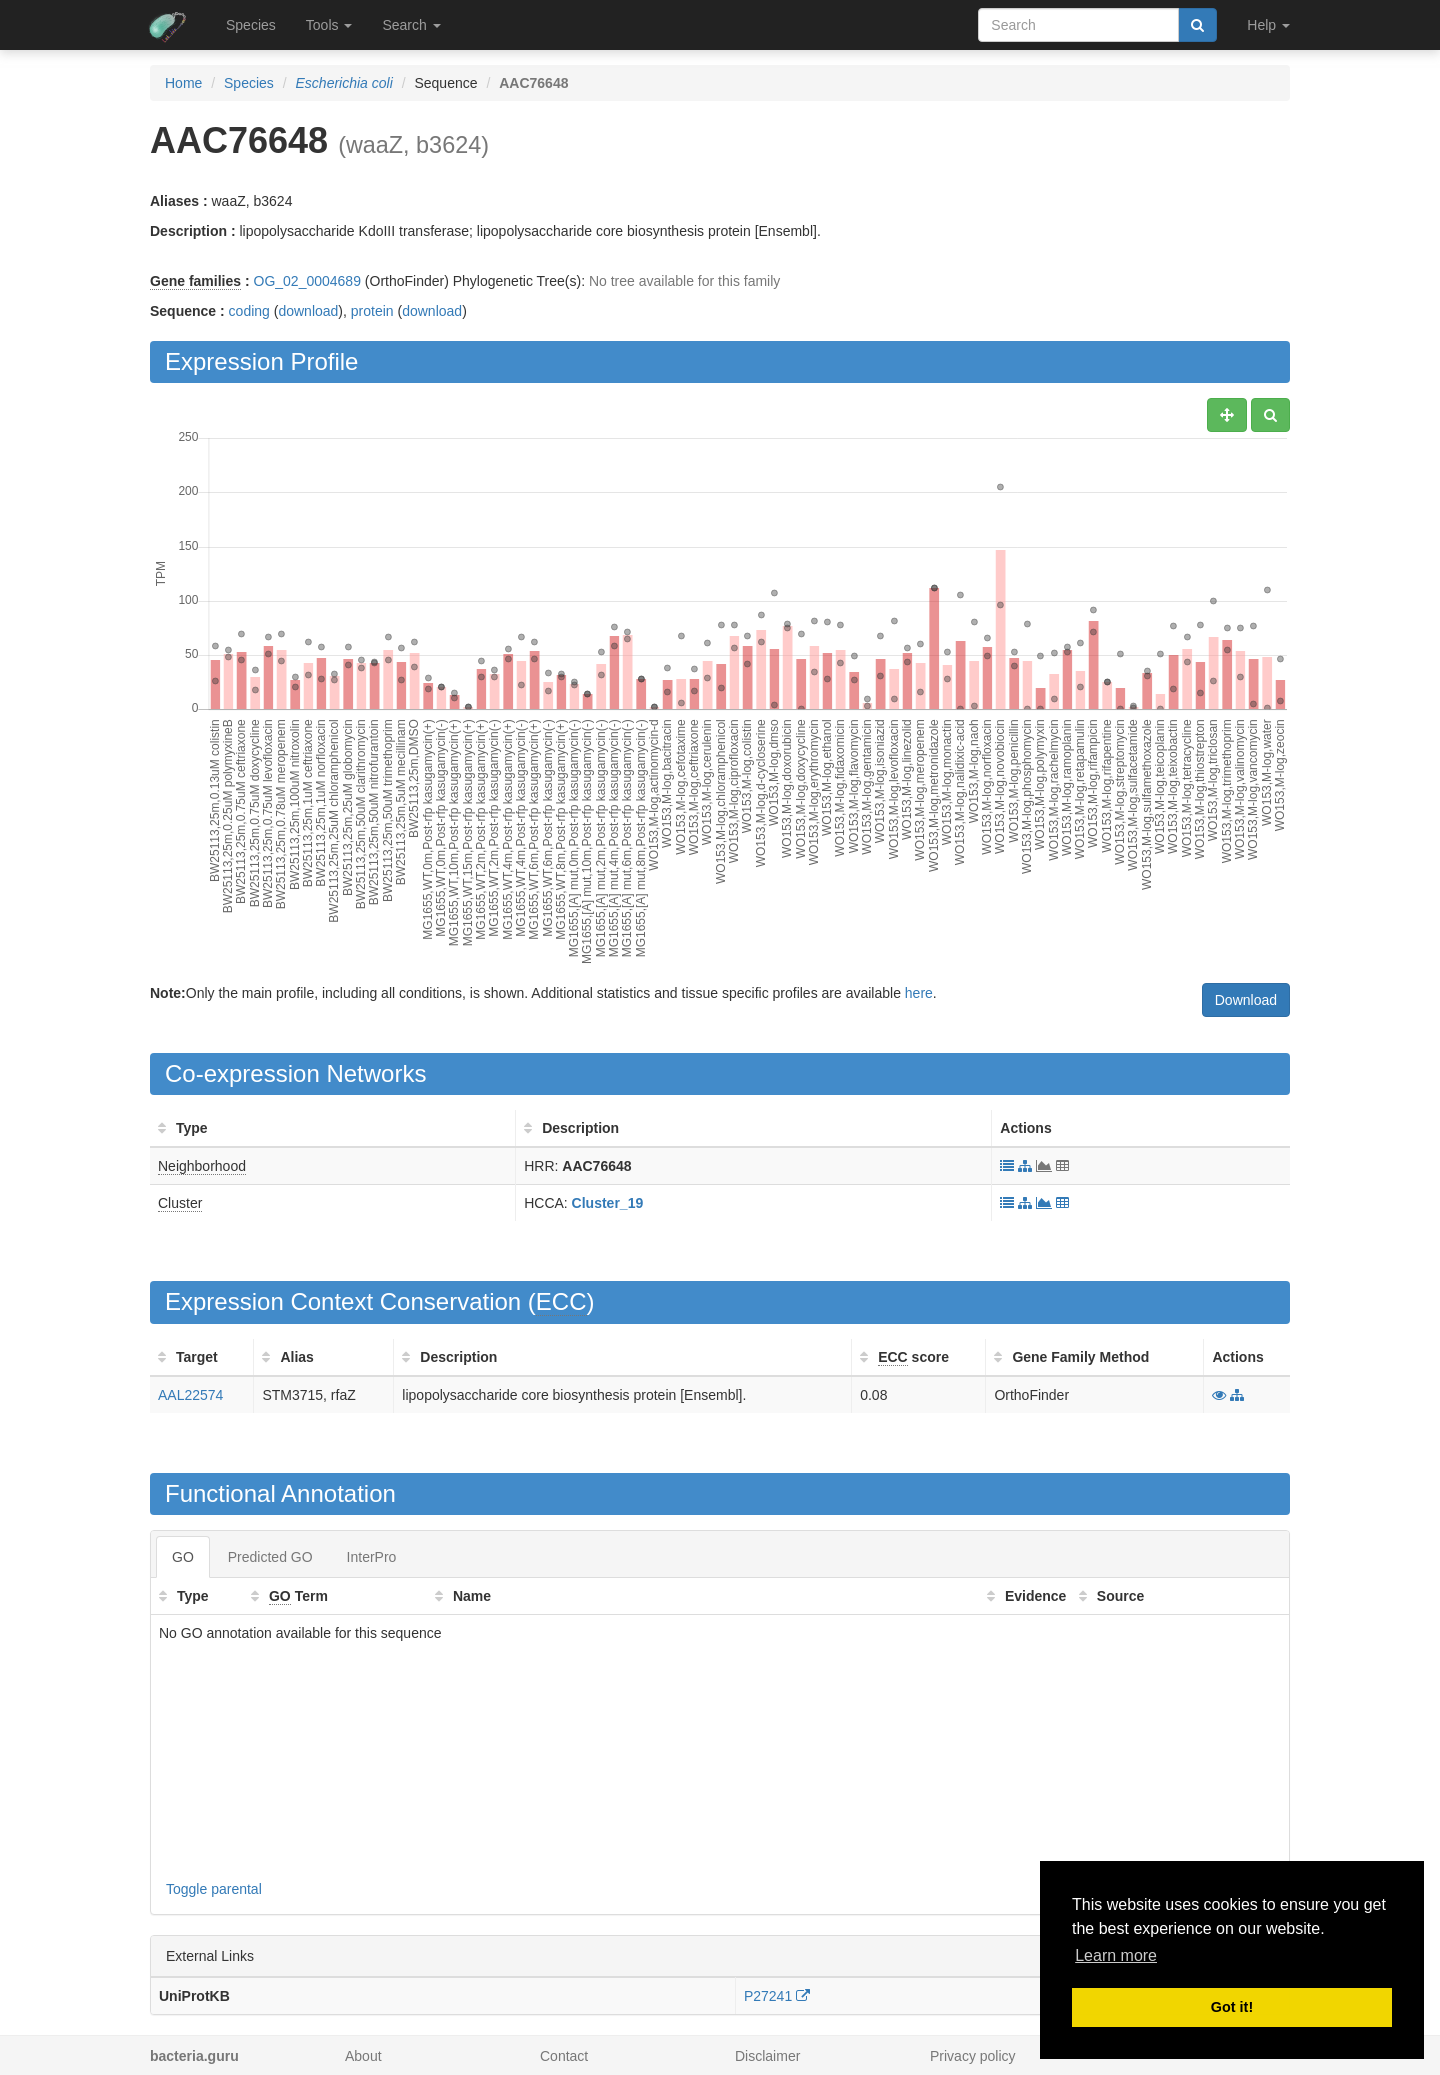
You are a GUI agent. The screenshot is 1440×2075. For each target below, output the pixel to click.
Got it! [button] (1232, 2007)
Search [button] (411, 25)
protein (372, 311)
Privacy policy (973, 2056)
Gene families (195, 281)
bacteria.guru (194, 2056)
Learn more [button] (1116, 1955)
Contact (564, 2056)
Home (183, 83)
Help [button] (1268, 25)
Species (251, 25)
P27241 (777, 1996)
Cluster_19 (608, 1203)
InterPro (372, 1557)
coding (249, 311)
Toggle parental (214, 1889)
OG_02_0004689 (307, 281)
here (919, 993)
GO (183, 1557)
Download (1246, 1000)
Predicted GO (270, 1557)
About (363, 2056)
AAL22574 (190, 1395)
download (308, 311)
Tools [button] (329, 25)
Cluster (180, 1203)
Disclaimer (767, 2056)
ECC (561, 1301)
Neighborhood (202, 1166)
